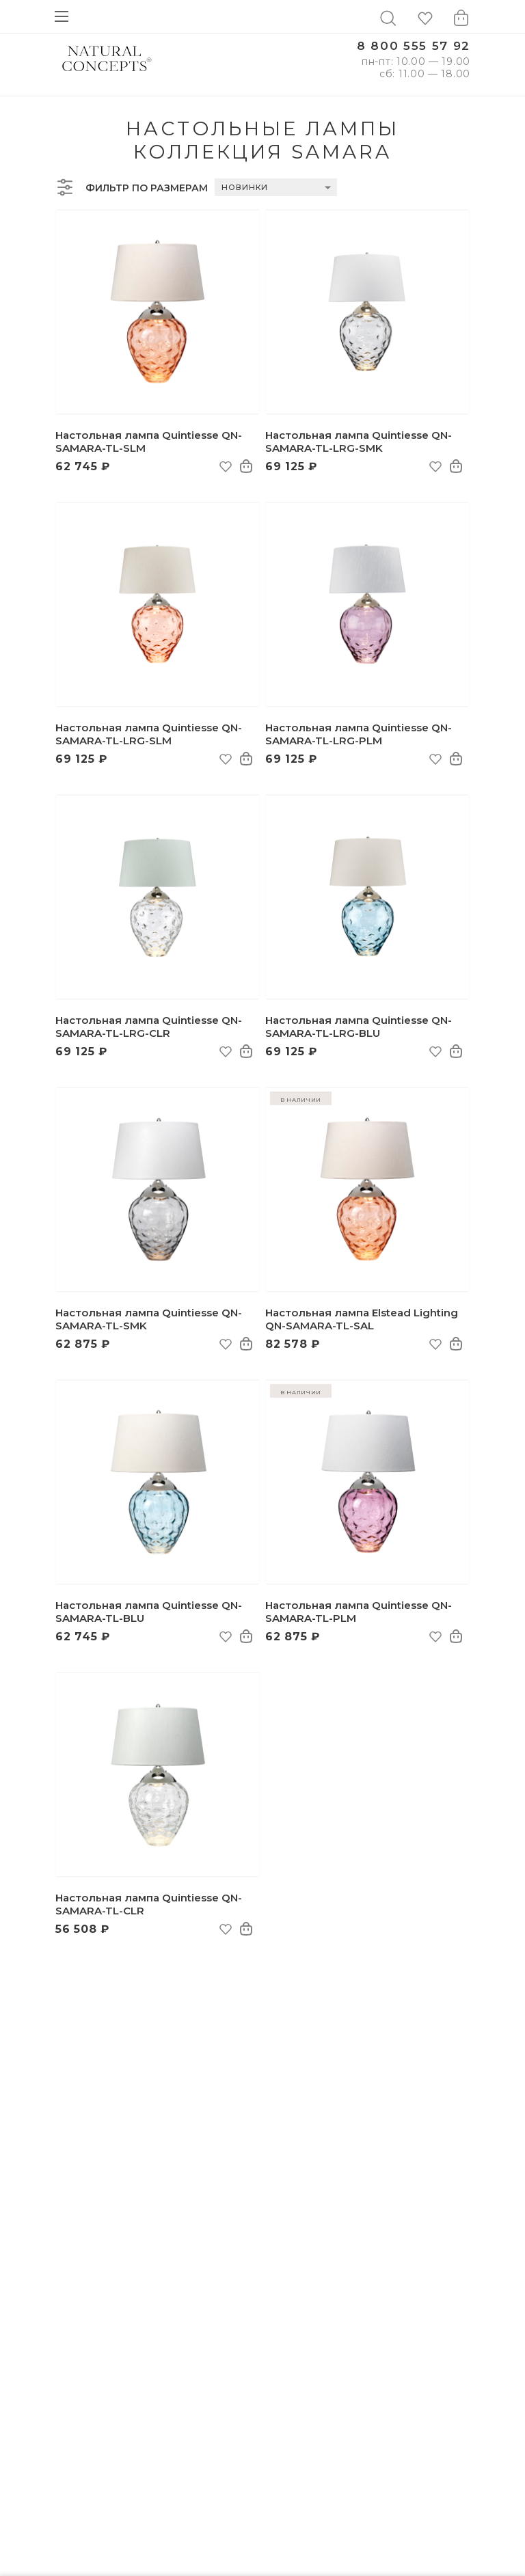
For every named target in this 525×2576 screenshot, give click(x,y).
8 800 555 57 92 (413, 46)
